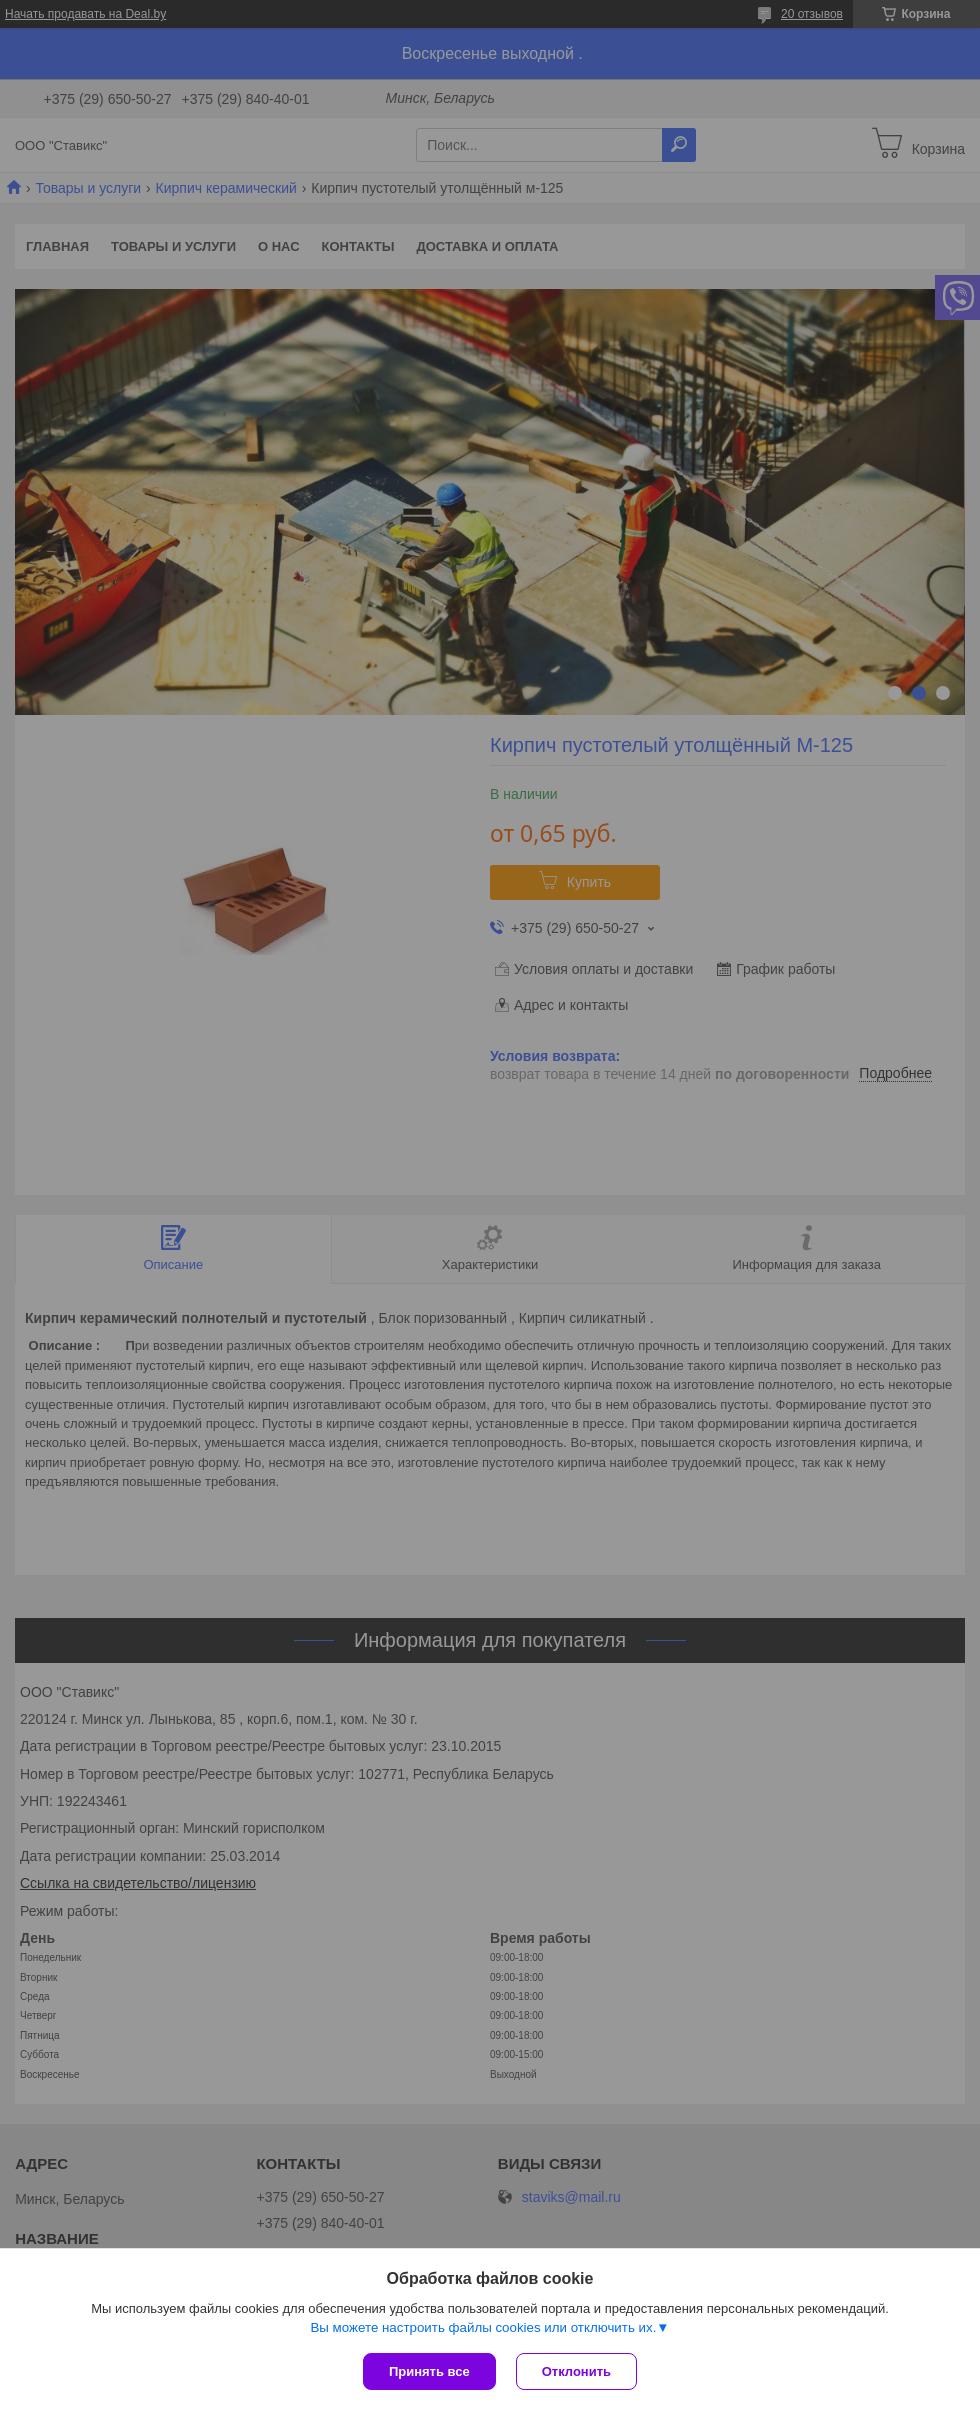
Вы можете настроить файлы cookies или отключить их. (483, 2327)
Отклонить (576, 2371)
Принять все (429, 2371)
